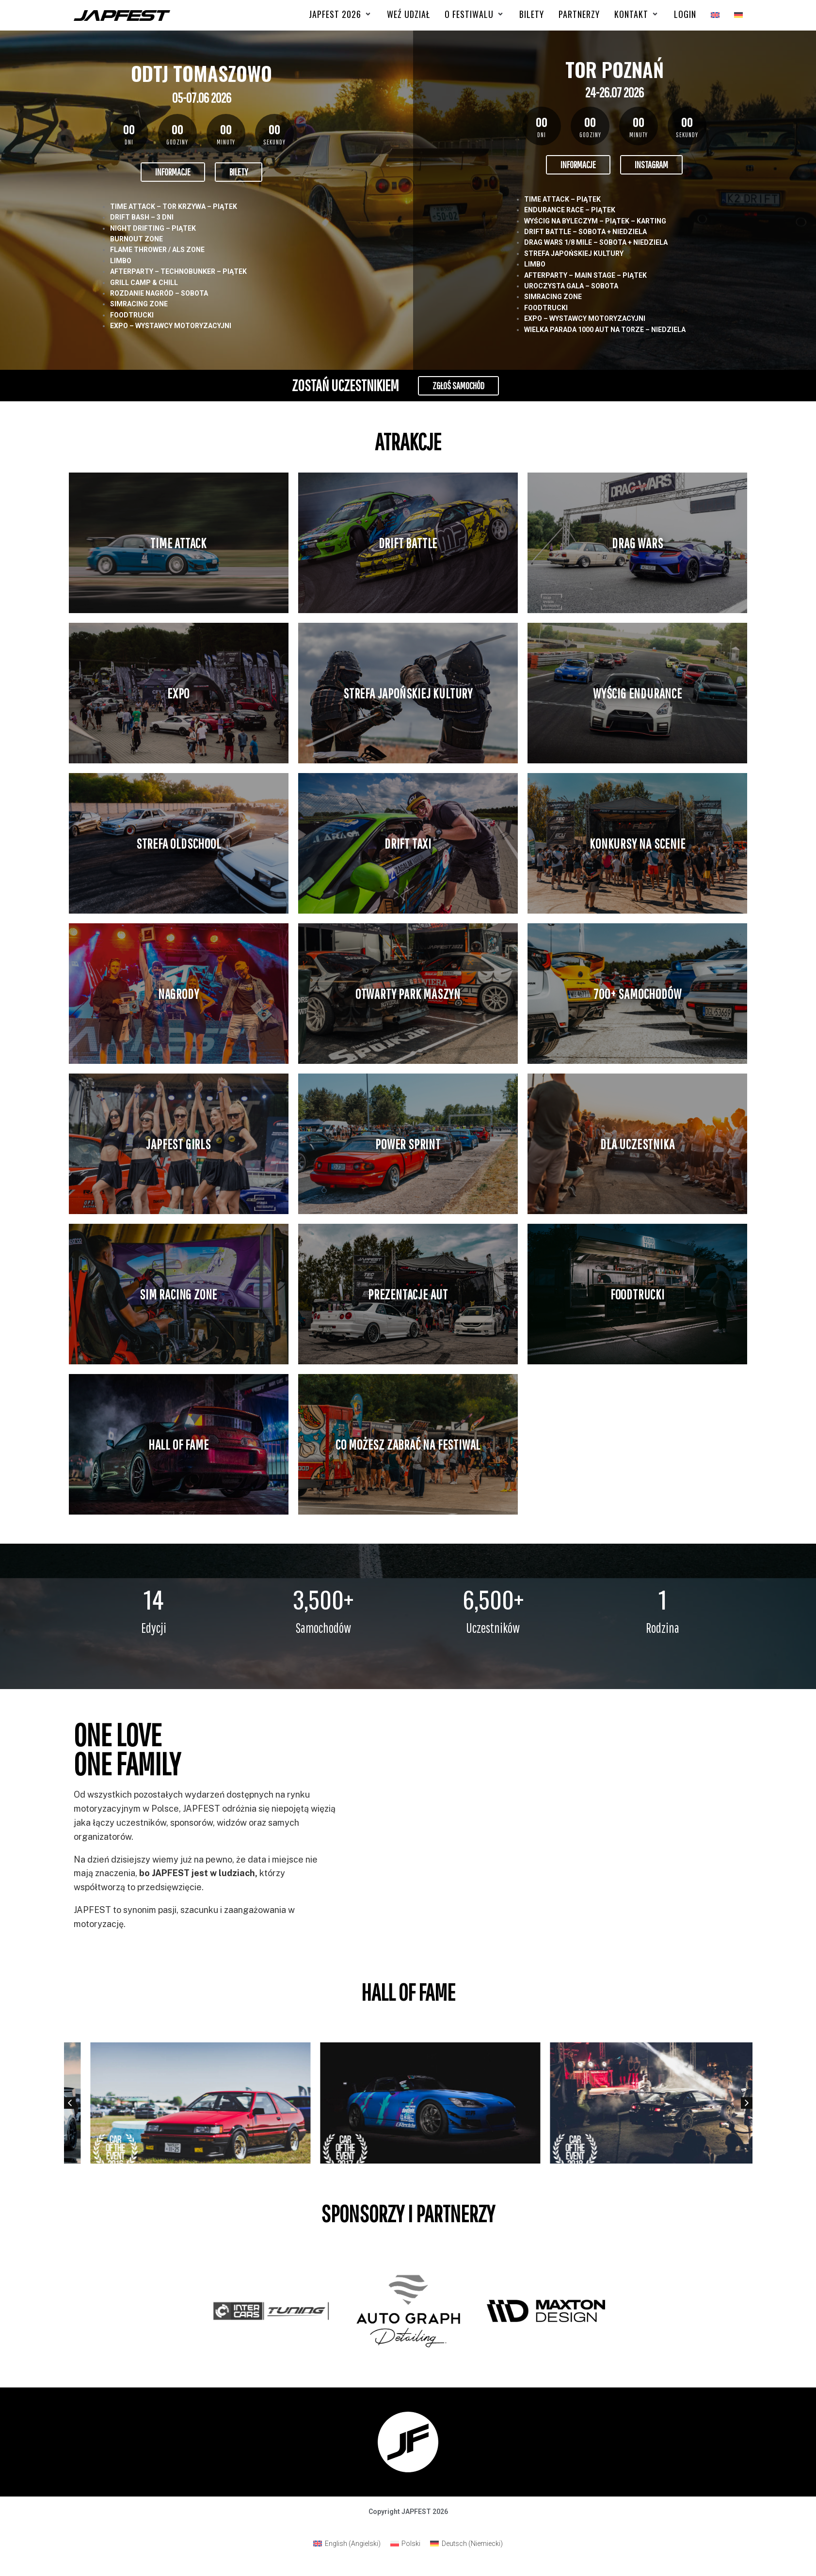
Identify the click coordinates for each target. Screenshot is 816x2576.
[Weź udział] (408, 14)
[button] (70, 2103)
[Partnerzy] (579, 14)
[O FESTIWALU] (475, 14)
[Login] (685, 14)
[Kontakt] (636, 14)
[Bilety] (531, 14)
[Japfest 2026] (340, 14)
